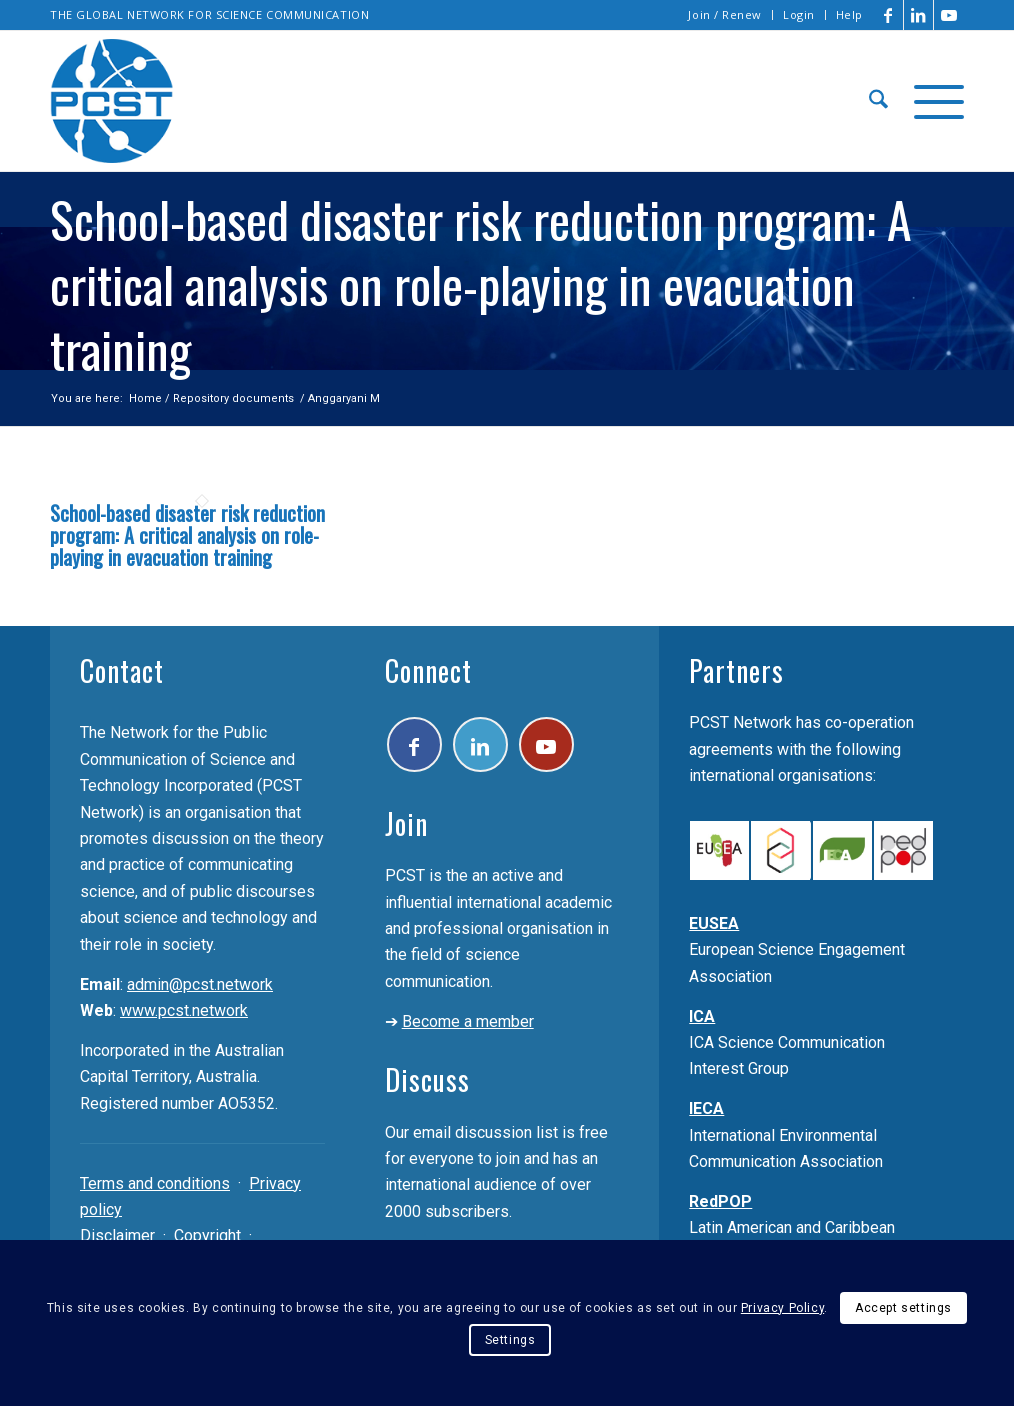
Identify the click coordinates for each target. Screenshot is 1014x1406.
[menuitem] (725, 15)
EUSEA (714, 923)
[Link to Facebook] (888, 15)
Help (849, 14)
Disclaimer (117, 1235)
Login (799, 14)
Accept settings (903, 1308)
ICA (702, 1016)
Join (406, 823)
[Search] (878, 101)
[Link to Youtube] (949, 15)
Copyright (207, 1235)
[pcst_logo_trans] (112, 101)
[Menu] (932, 101)
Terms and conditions (155, 1183)
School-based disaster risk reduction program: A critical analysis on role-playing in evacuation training (187, 535)
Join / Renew (725, 14)
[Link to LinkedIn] (918, 15)
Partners (736, 670)
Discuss (427, 1079)
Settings (510, 1340)
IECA (706, 1108)
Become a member (468, 1021)
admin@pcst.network (200, 984)
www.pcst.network (184, 1010)
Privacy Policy (782, 1308)
